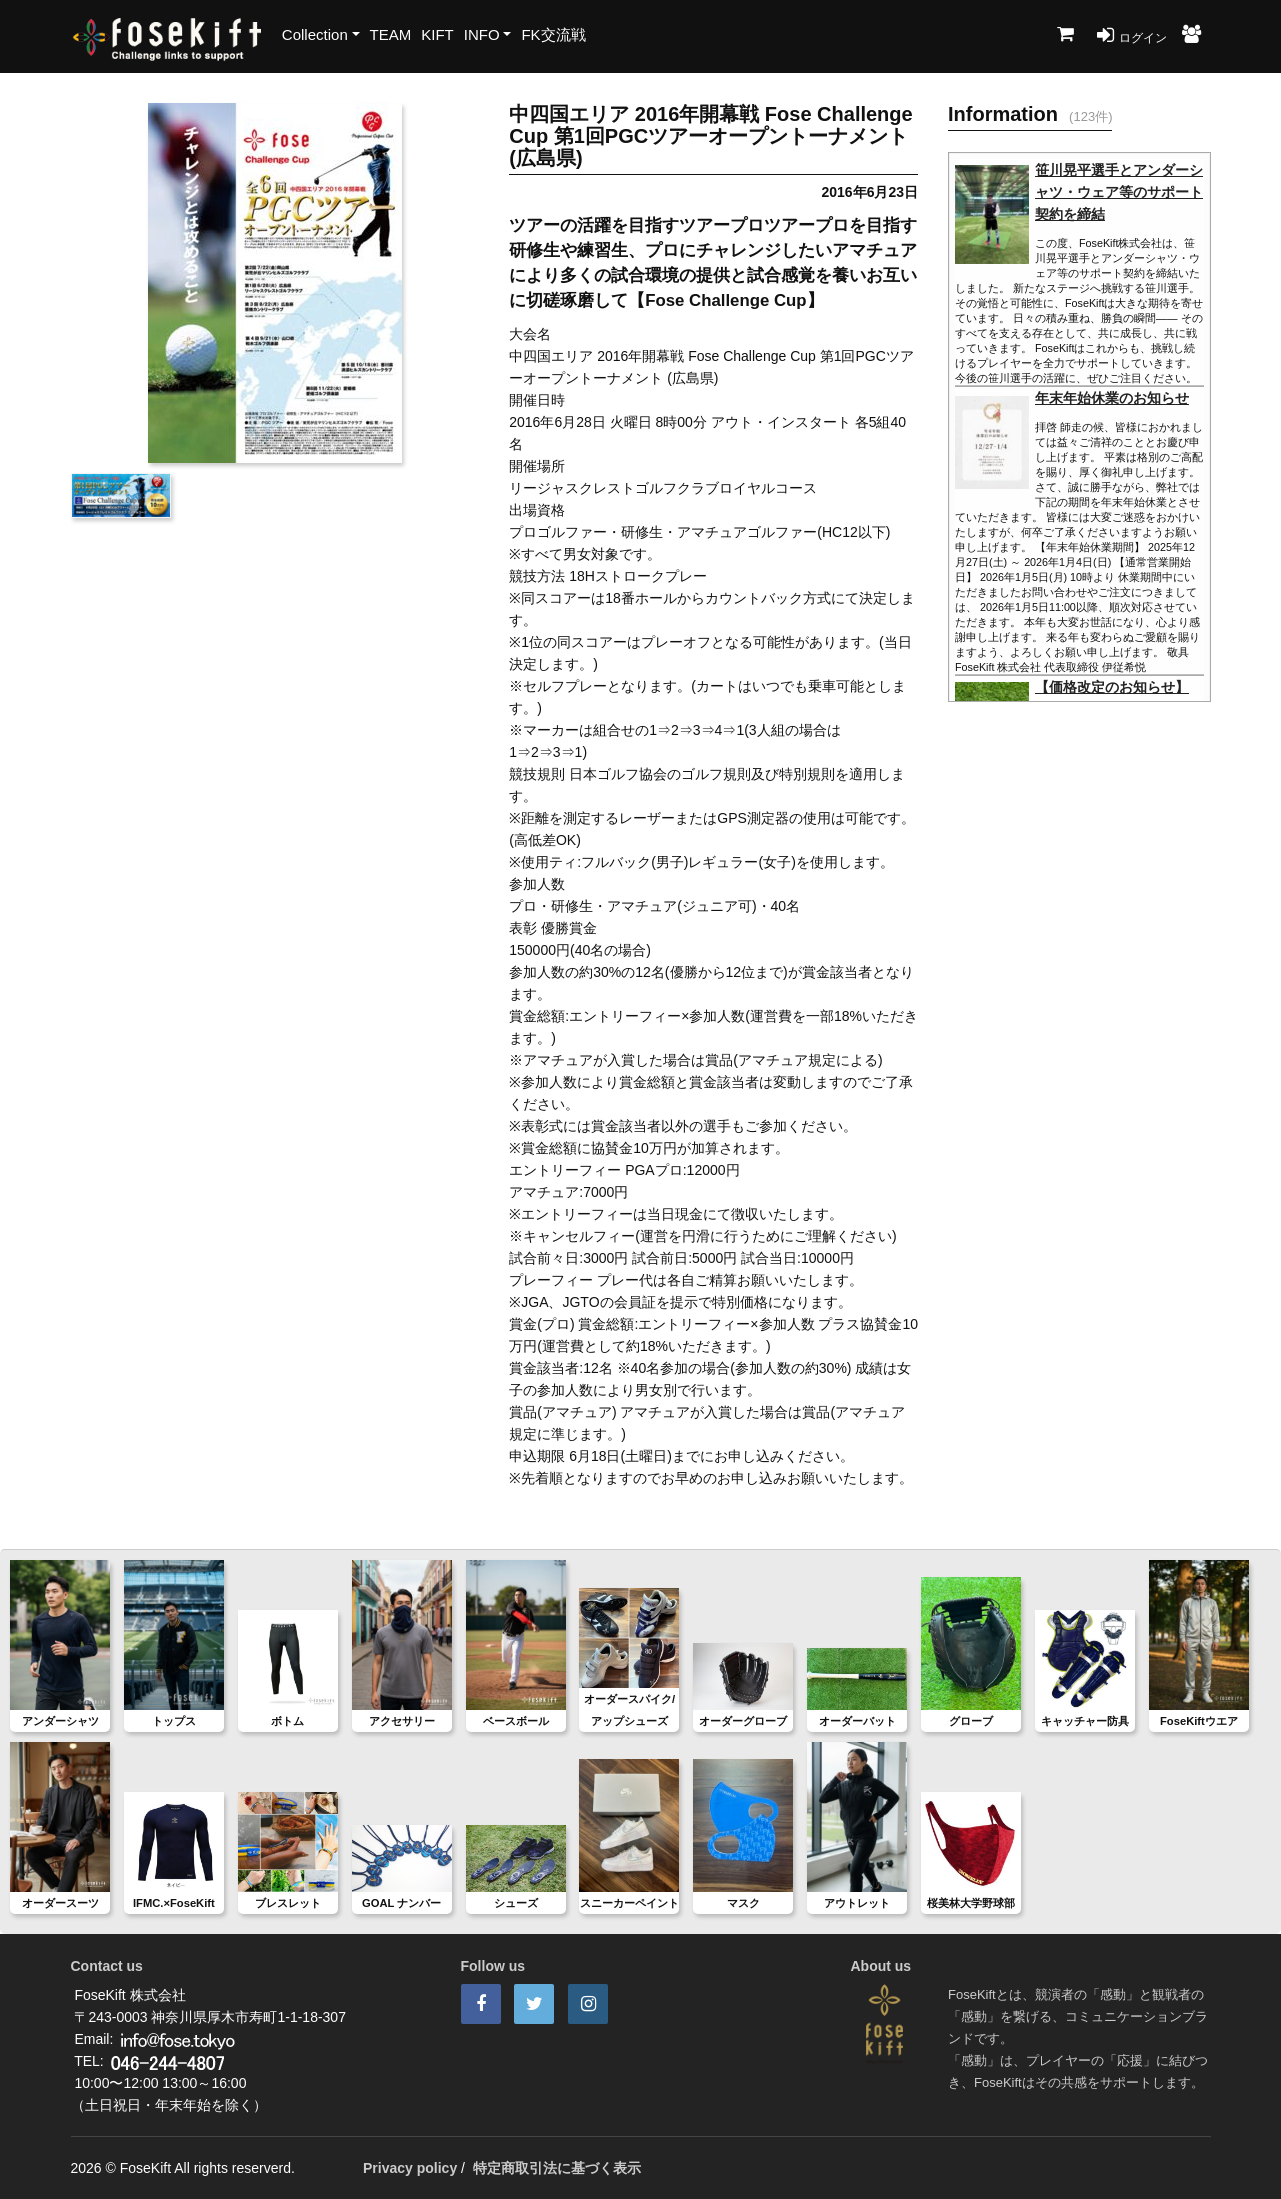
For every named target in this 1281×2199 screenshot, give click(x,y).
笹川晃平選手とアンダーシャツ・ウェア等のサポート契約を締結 (1119, 192)
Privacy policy (410, 2168)
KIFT (437, 34)
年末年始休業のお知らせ (1112, 398)
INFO (482, 34)
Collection (315, 34)
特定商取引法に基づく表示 (557, 2168)
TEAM (391, 34)
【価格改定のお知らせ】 (1112, 687)
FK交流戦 (553, 34)
